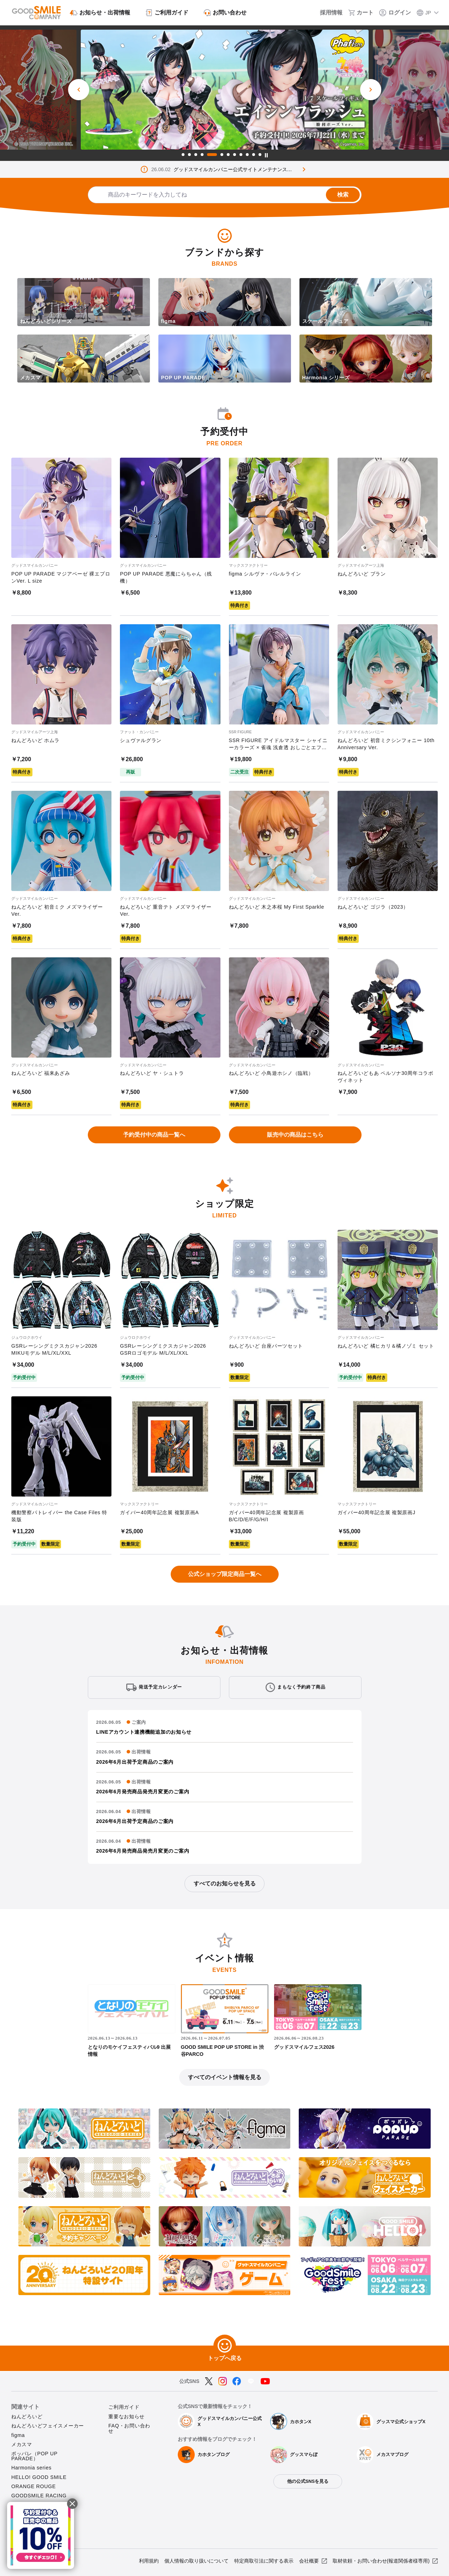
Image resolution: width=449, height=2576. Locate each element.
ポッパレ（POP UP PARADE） (34, 2456)
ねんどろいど (26, 2416)
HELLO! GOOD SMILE (39, 2477)
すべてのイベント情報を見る (224, 2077)
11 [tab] (253, 154)
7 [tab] (228, 154)
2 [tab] (189, 154)
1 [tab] (183, 154)
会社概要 (309, 2561)
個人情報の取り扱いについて (196, 2561)
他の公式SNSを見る (307, 2481)
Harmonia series (31, 2467)
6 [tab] (221, 154)
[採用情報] (326, 12)
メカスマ (21, 2444)
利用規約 (149, 2561)
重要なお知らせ (126, 2416)
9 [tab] (240, 154)
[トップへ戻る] (224, 2346)
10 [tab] (247, 154)
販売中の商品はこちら (295, 1135)
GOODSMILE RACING (39, 2495)
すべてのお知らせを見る (225, 1883)
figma (18, 2435)
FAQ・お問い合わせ (129, 2428)
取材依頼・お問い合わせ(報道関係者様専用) (381, 2561)
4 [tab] (202, 154)
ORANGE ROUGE (33, 2486)
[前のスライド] (78, 89)
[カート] (361, 12)
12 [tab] (260, 154)
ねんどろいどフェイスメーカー (47, 2425)
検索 (342, 195)
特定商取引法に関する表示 (263, 2561)
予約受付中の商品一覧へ (154, 1135)
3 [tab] (195, 154)
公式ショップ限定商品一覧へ (224, 1574)
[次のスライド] (370, 89)
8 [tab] (234, 154)
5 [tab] (212, 154)
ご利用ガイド (123, 2407)
